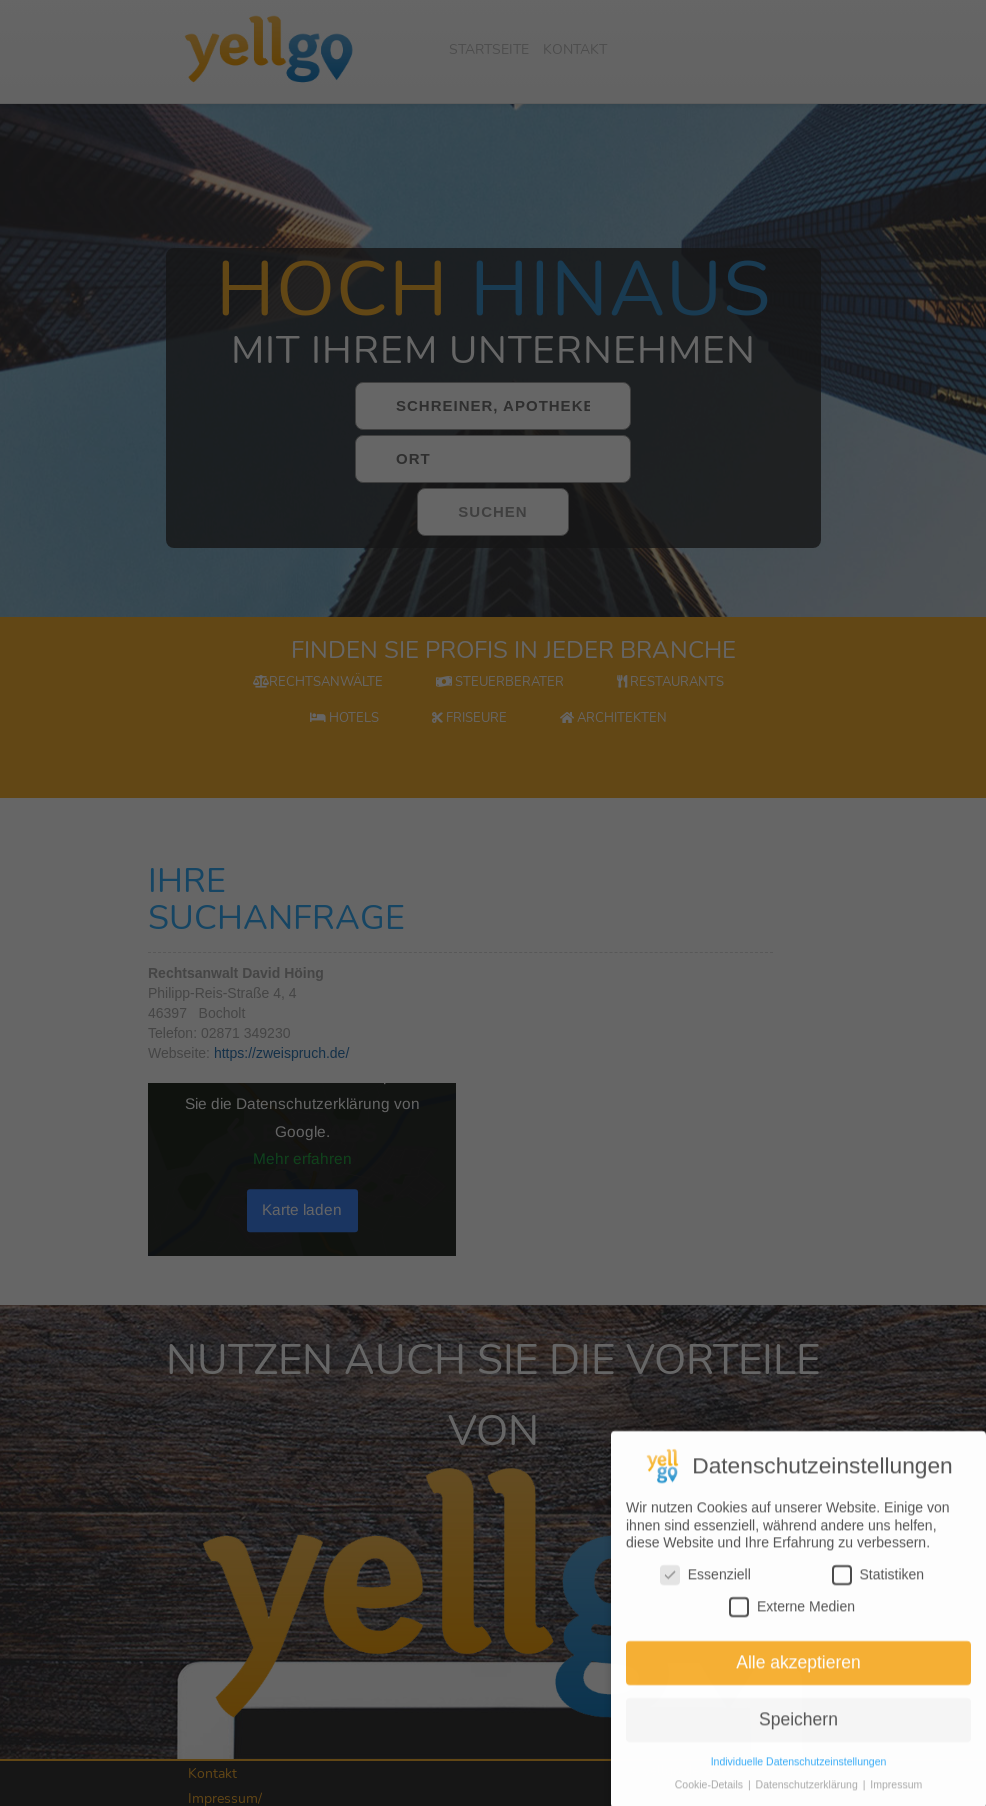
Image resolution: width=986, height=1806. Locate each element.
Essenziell (705, 1587)
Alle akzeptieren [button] (798, 1675)
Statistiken (878, 1587)
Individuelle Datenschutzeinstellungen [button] (799, 1774)
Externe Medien (792, 1618)
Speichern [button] (798, 1732)
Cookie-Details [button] (710, 1797)
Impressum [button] (896, 1797)
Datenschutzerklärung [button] (808, 1797)
